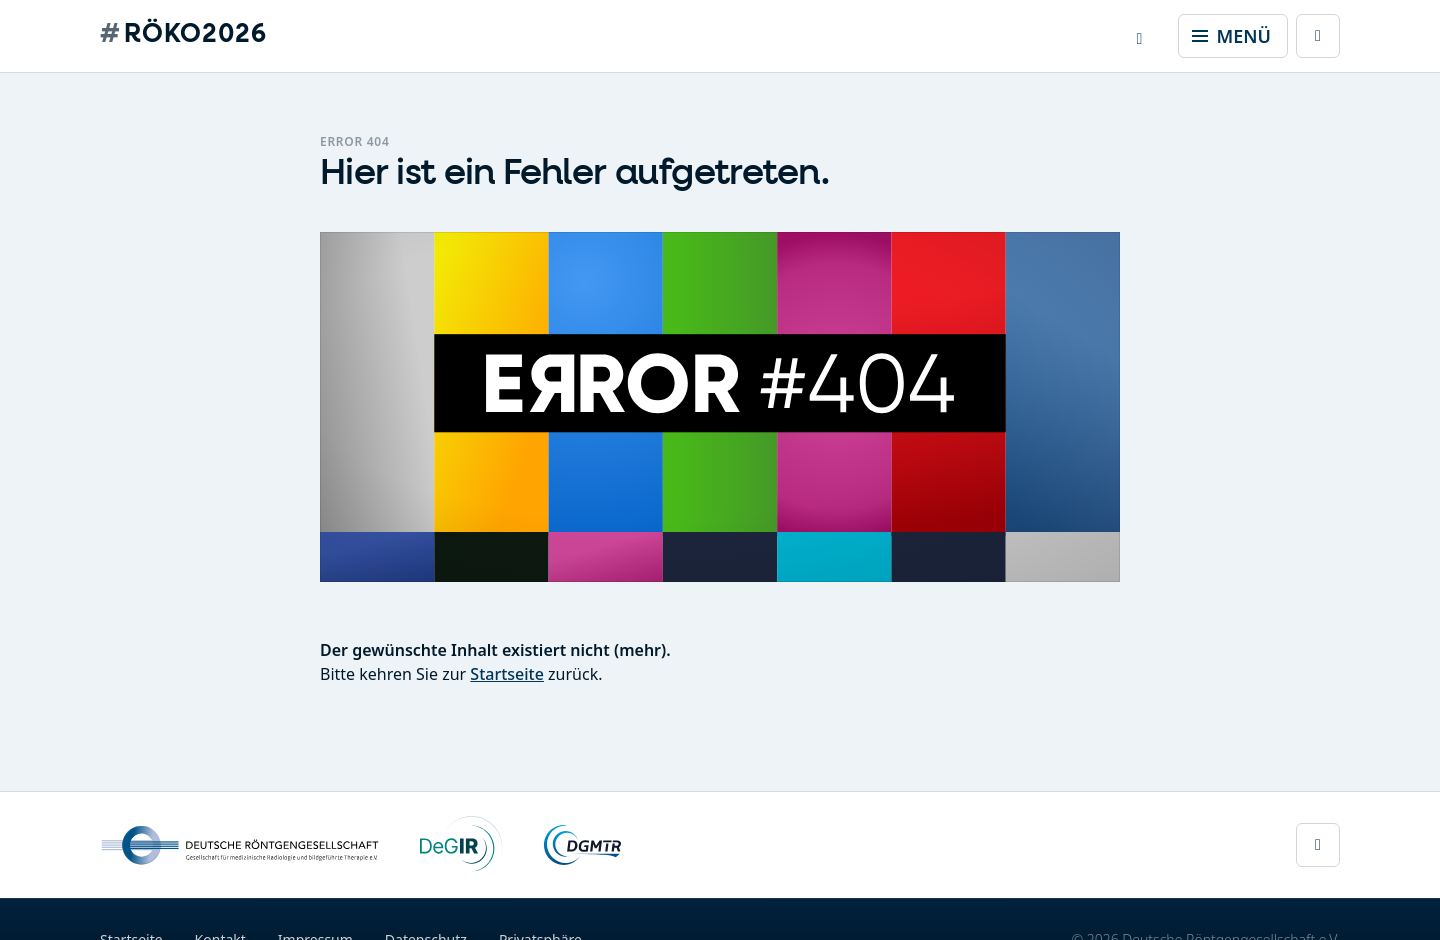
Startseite (507, 674)
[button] (1140, 36)
